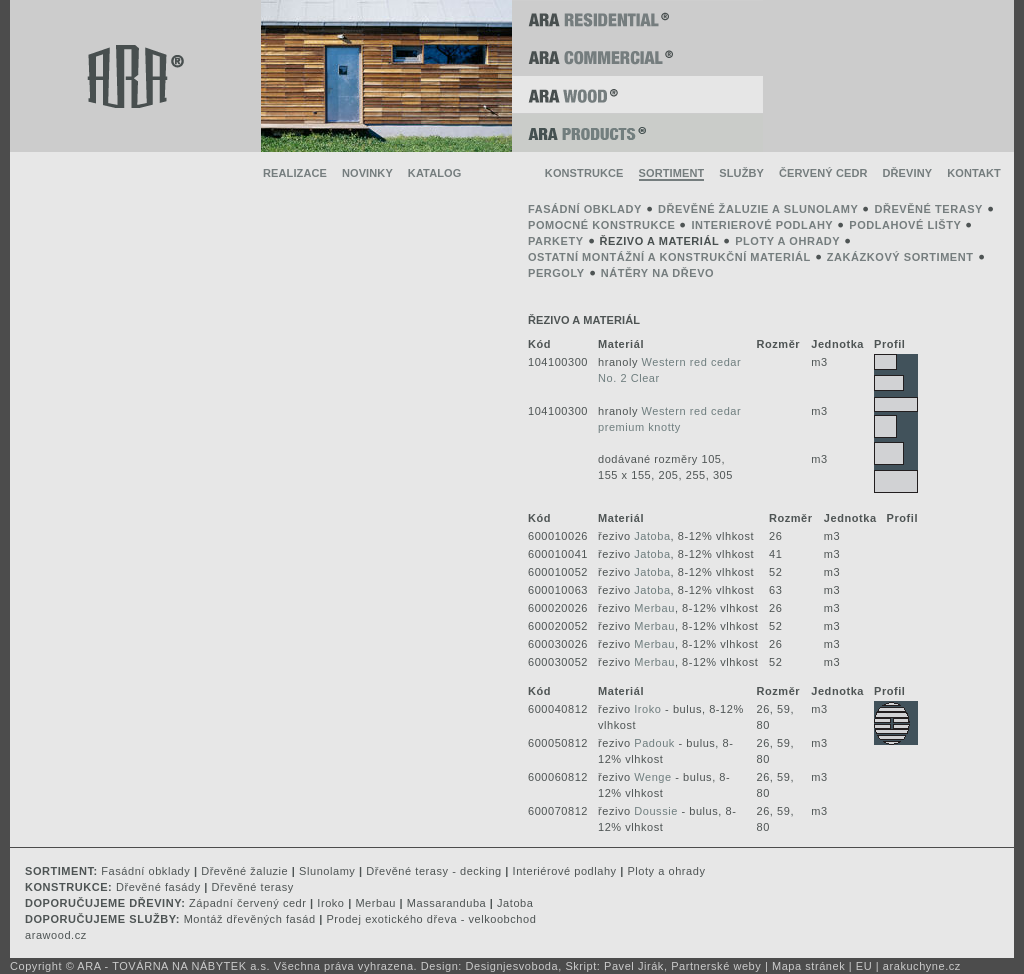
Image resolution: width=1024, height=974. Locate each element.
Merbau (654, 608)
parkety (556, 241)
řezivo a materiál (660, 241)
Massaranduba (446, 903)
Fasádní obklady (145, 871)
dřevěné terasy (928, 209)
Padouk (654, 743)
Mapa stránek (808, 966)
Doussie (656, 811)
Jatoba (652, 536)
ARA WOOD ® (637, 95)
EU (864, 966)
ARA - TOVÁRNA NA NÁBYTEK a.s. (173, 966)
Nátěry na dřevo (658, 273)
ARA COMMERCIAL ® (637, 57)
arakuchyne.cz (922, 966)
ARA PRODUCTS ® (637, 133)
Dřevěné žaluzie (244, 871)
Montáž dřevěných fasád (250, 919)
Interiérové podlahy (565, 871)
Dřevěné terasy (253, 887)
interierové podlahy (762, 225)
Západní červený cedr (247, 903)
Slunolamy (327, 871)
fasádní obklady (585, 209)
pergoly (556, 273)
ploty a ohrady (787, 241)
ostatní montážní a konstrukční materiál (669, 257)
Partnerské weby (716, 966)
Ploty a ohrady (666, 871)
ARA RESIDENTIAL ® (637, 19)
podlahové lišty (905, 225)
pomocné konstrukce (601, 225)
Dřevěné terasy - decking (433, 871)
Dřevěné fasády (158, 887)
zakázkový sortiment (900, 257)
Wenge (652, 777)
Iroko (647, 709)
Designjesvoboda (512, 966)
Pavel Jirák (634, 966)
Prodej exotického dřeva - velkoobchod (431, 919)
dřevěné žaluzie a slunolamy (758, 209)
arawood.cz (56, 935)
